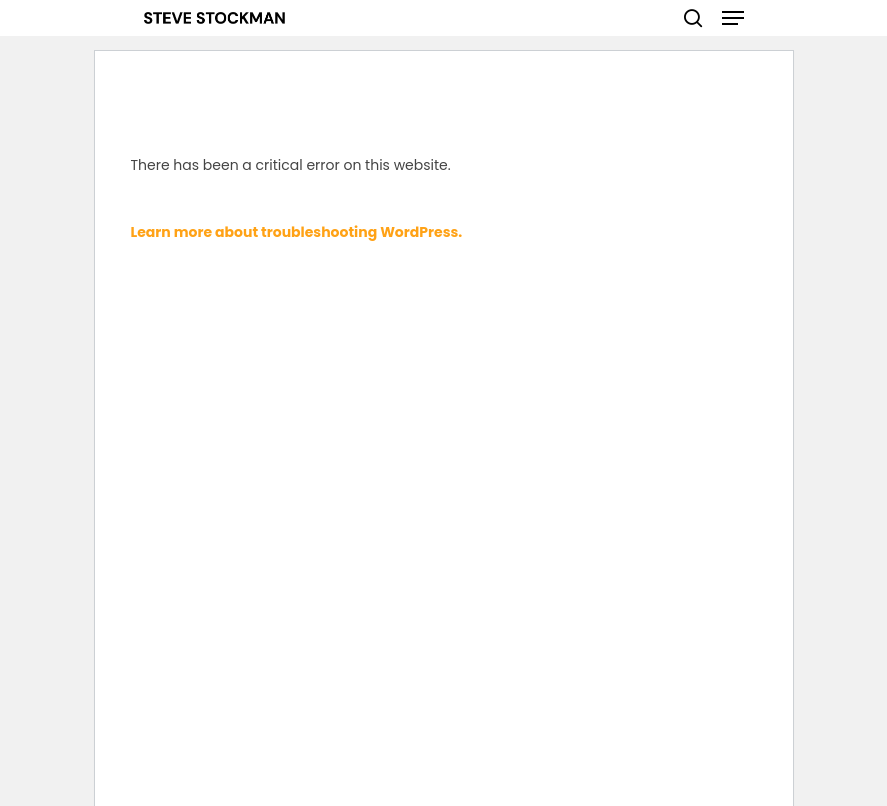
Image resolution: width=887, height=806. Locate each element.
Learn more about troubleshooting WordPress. (297, 232)
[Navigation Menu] (733, 18)
